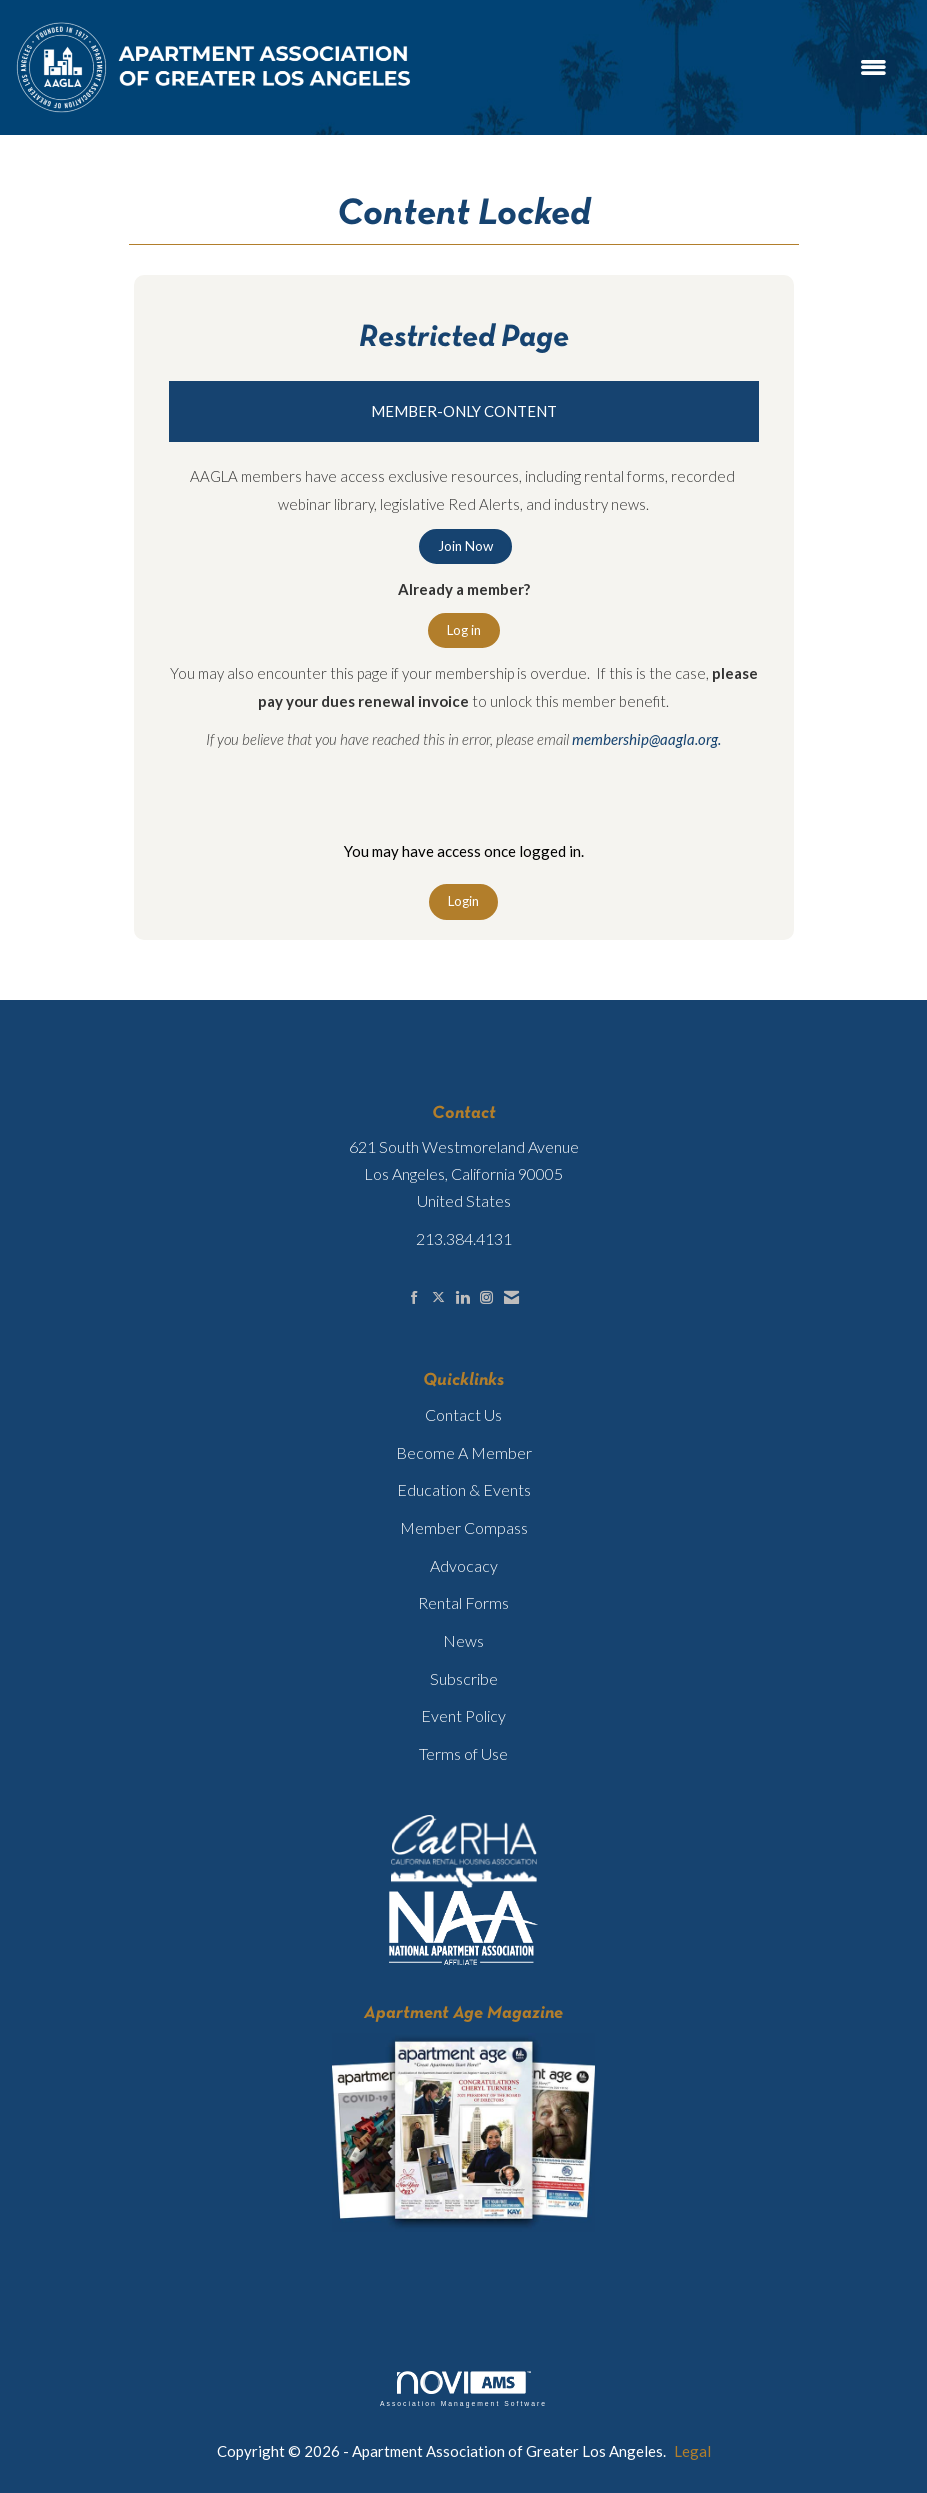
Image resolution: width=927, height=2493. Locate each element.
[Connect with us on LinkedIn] (462, 1297)
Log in (464, 630)
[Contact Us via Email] (511, 1297)
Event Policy (463, 1715)
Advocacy (464, 1565)
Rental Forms (463, 1602)
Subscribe (464, 1678)
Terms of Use (463, 1753)
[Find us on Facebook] (414, 1297)
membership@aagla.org (645, 739)
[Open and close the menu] (661, 67)
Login (463, 901)
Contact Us (463, 1414)
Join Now (465, 546)
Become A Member (464, 1452)
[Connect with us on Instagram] (486, 1297)
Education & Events (464, 1489)
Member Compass (464, 1527)
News (463, 1640)
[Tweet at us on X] (438, 1297)
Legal (692, 2451)
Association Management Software (463, 2389)
